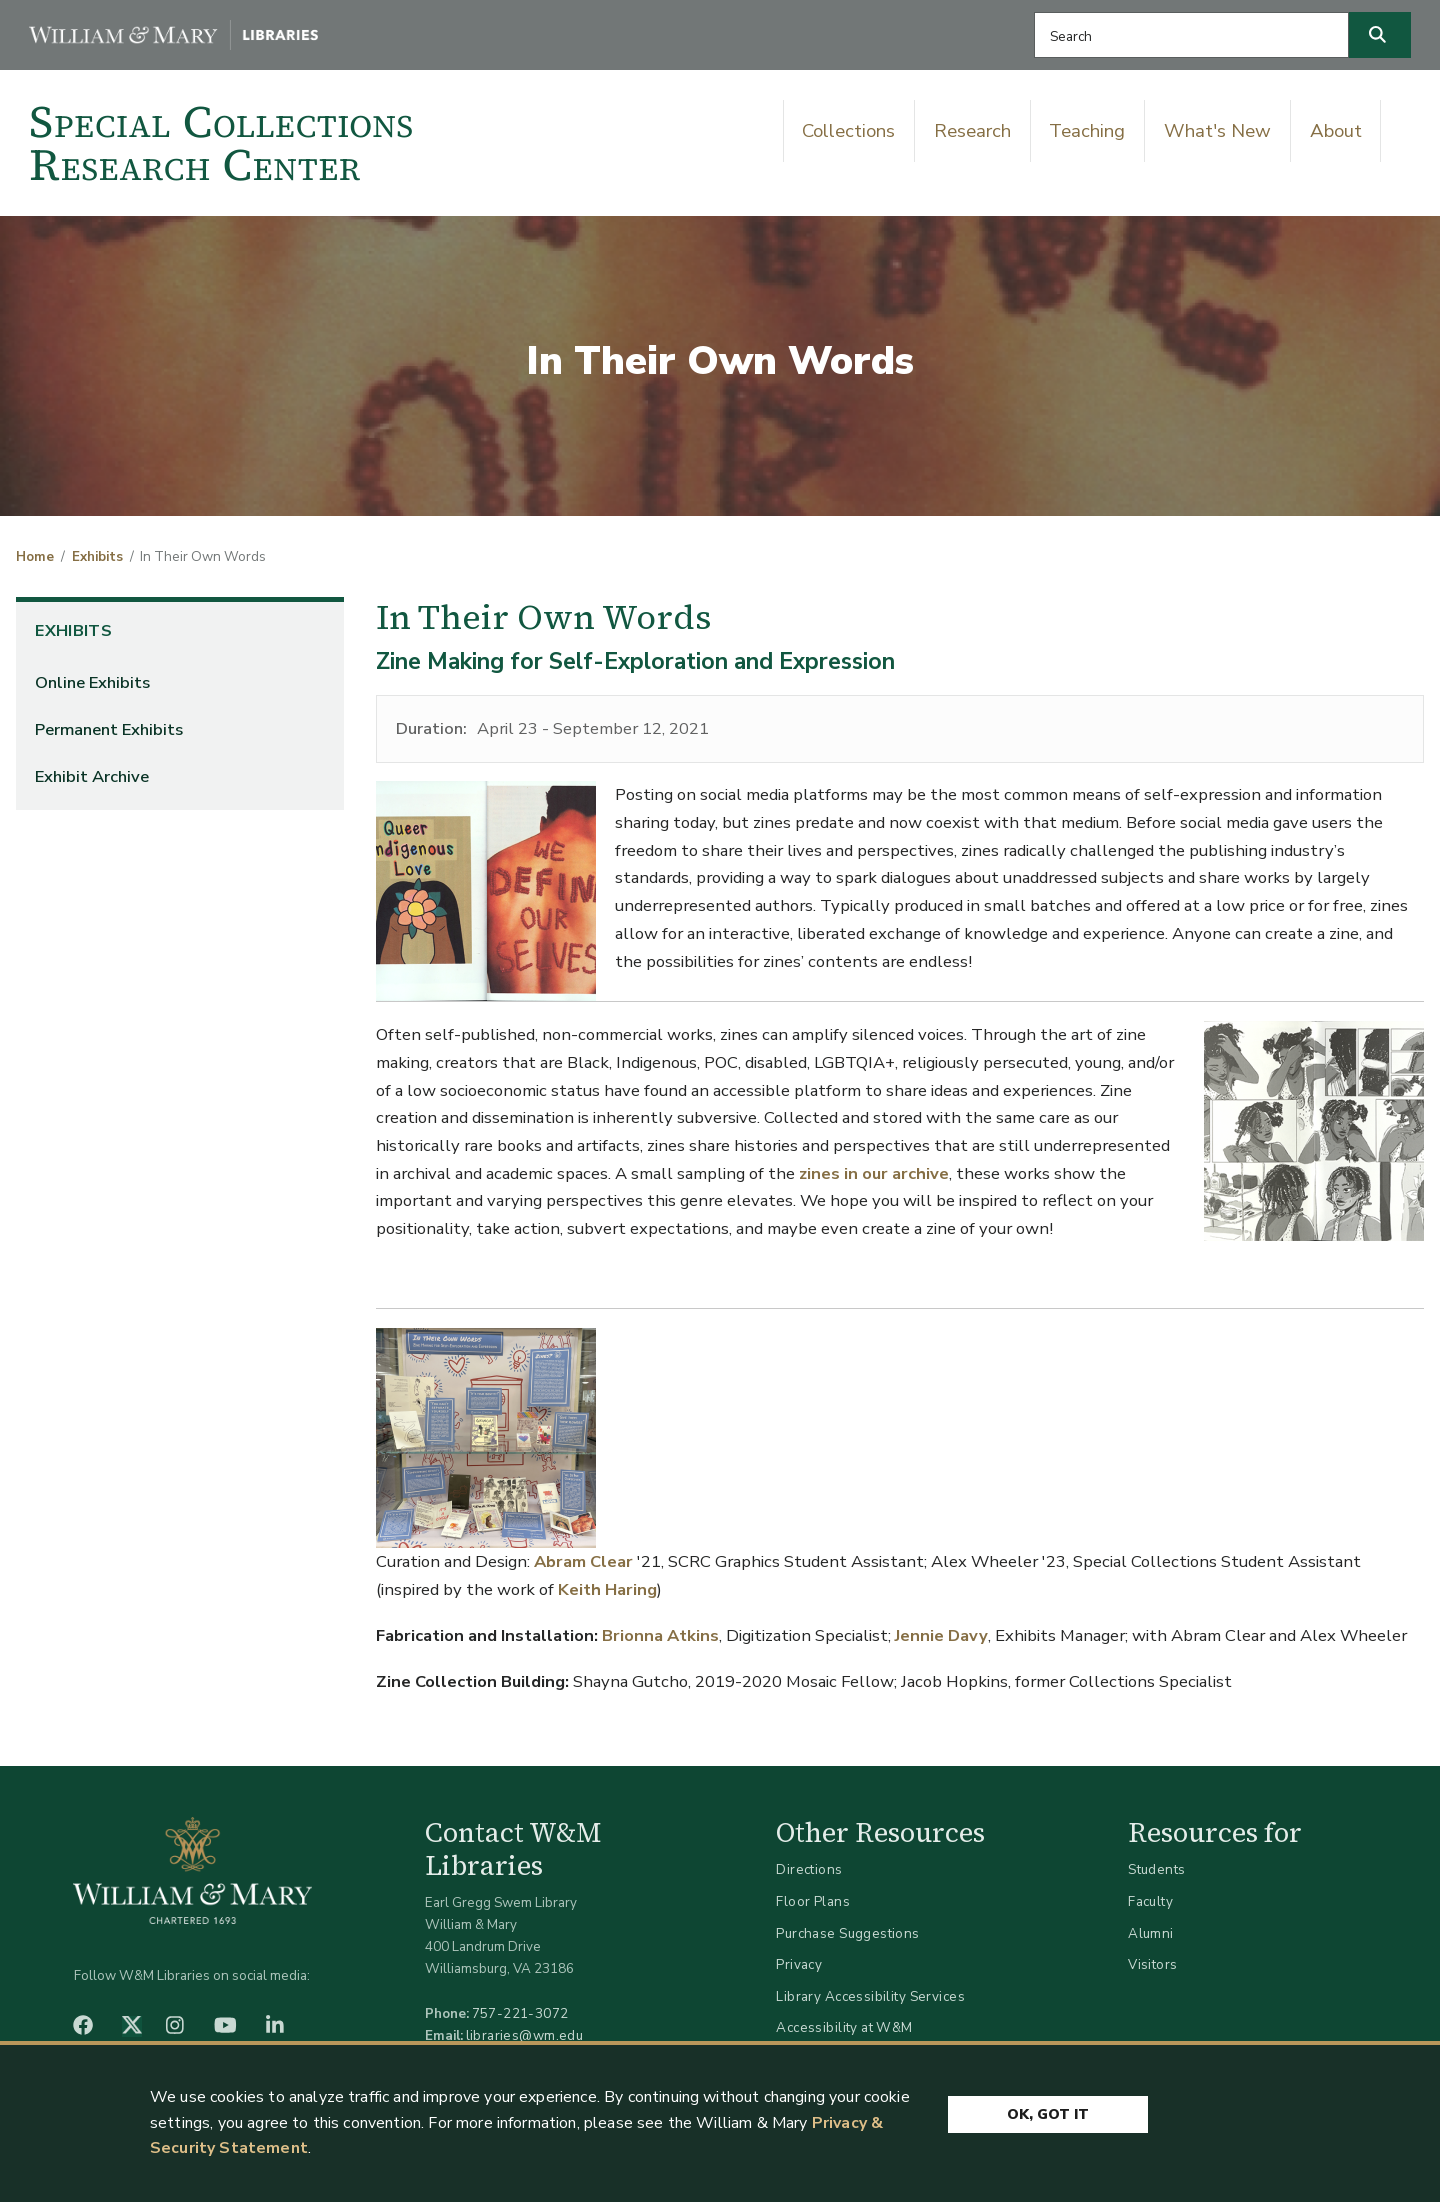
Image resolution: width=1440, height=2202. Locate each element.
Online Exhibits (92, 682)
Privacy (799, 1964)
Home (35, 557)
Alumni (1151, 1933)
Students (1156, 1869)
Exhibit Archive (92, 776)
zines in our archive (874, 1173)
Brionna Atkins (660, 1635)
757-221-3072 (520, 2013)
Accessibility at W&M (844, 2027)
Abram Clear (583, 1561)
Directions (809, 1869)
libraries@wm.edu (525, 2035)
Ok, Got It (1048, 2114)
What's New (1217, 131)
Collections (848, 131)
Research (972, 131)
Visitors (1152, 1964)
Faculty (1150, 1901)
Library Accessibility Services (870, 1996)
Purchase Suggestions (847, 1933)
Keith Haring (607, 1589)
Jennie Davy (941, 1635)
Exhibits (97, 557)
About (1336, 131)
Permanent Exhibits (109, 729)
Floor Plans (813, 1901)
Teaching (1087, 131)
